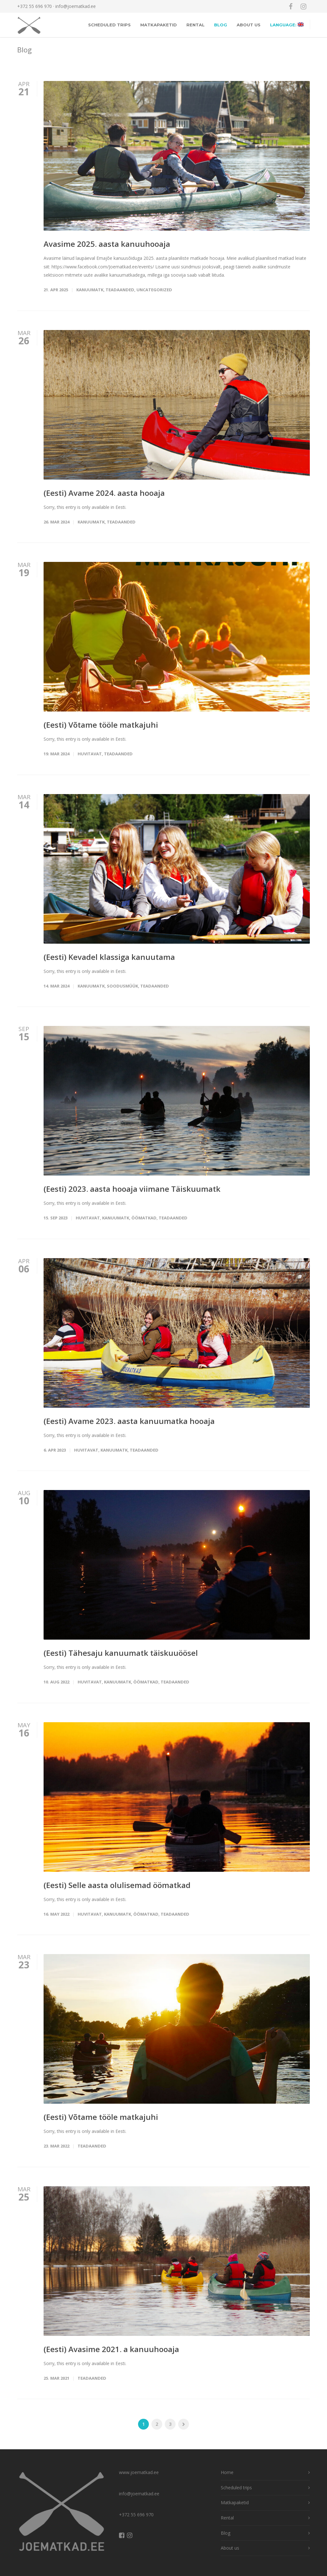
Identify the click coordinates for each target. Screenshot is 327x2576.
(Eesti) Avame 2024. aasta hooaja (104, 493)
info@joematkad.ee (75, 6)
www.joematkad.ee (139, 2472)
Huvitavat (90, 754)
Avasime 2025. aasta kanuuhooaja (107, 244)
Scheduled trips (109, 24)
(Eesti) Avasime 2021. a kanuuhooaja (111, 2349)
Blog (220, 24)
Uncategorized (154, 290)
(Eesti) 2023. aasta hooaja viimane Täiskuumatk (132, 1188)
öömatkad (144, 1218)
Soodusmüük (122, 986)
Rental (195, 24)
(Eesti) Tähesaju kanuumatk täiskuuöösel (121, 1653)
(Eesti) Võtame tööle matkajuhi (101, 724)
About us (249, 24)
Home (227, 2472)
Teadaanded (120, 290)
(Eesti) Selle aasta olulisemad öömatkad (117, 1885)
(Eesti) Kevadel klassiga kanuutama (109, 957)
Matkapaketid (158, 24)
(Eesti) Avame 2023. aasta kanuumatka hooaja (129, 1421)
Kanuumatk (89, 290)
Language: (286, 24)
